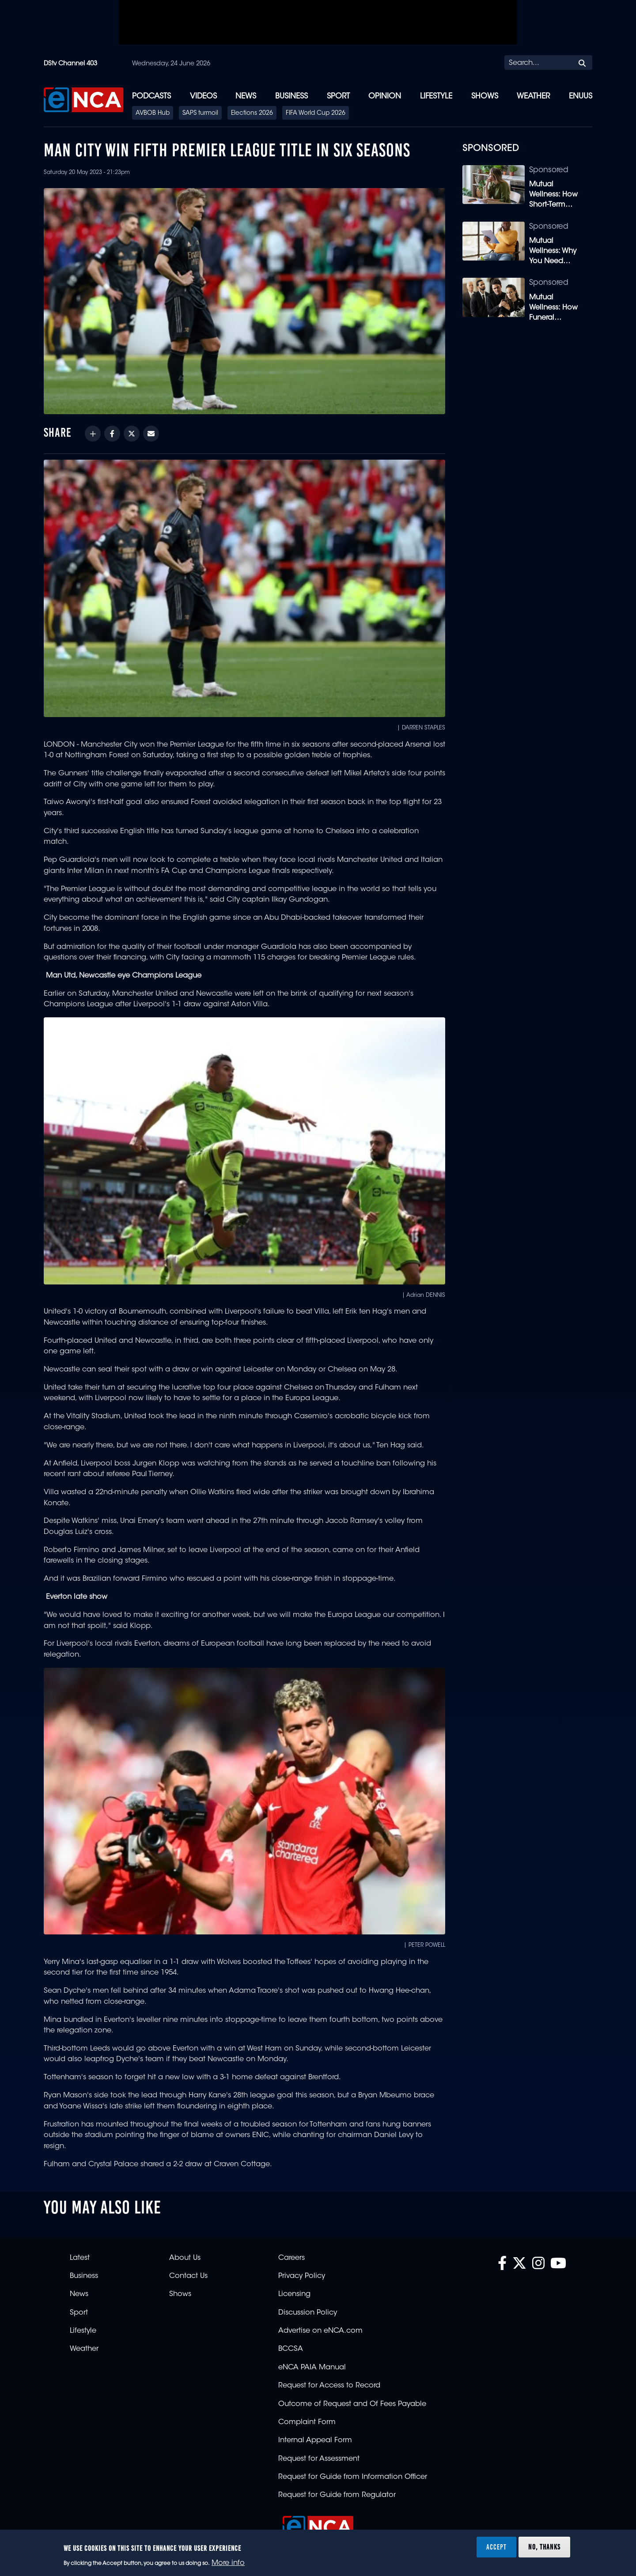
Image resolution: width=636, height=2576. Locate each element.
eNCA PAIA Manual (312, 2367)
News (245, 96)
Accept (496, 2546)
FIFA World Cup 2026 (315, 113)
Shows (484, 96)
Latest (80, 2258)
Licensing (294, 2294)
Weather (533, 96)
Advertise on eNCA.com (320, 2330)
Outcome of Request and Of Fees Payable (352, 2404)
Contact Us (188, 2276)
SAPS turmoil (200, 113)
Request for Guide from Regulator (337, 2495)
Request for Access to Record (329, 2385)
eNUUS (580, 96)
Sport (338, 96)
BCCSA (290, 2349)
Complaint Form (307, 2422)
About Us (185, 2258)
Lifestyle (436, 96)
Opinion (384, 96)
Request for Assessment (319, 2459)
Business (291, 96)
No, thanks (544, 2546)
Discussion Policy (307, 2312)
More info (228, 2563)
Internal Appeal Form (315, 2440)
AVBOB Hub (153, 113)
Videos (203, 96)
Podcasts (151, 96)
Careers (291, 2258)
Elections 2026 (252, 113)
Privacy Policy (301, 2276)
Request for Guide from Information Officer (352, 2477)
